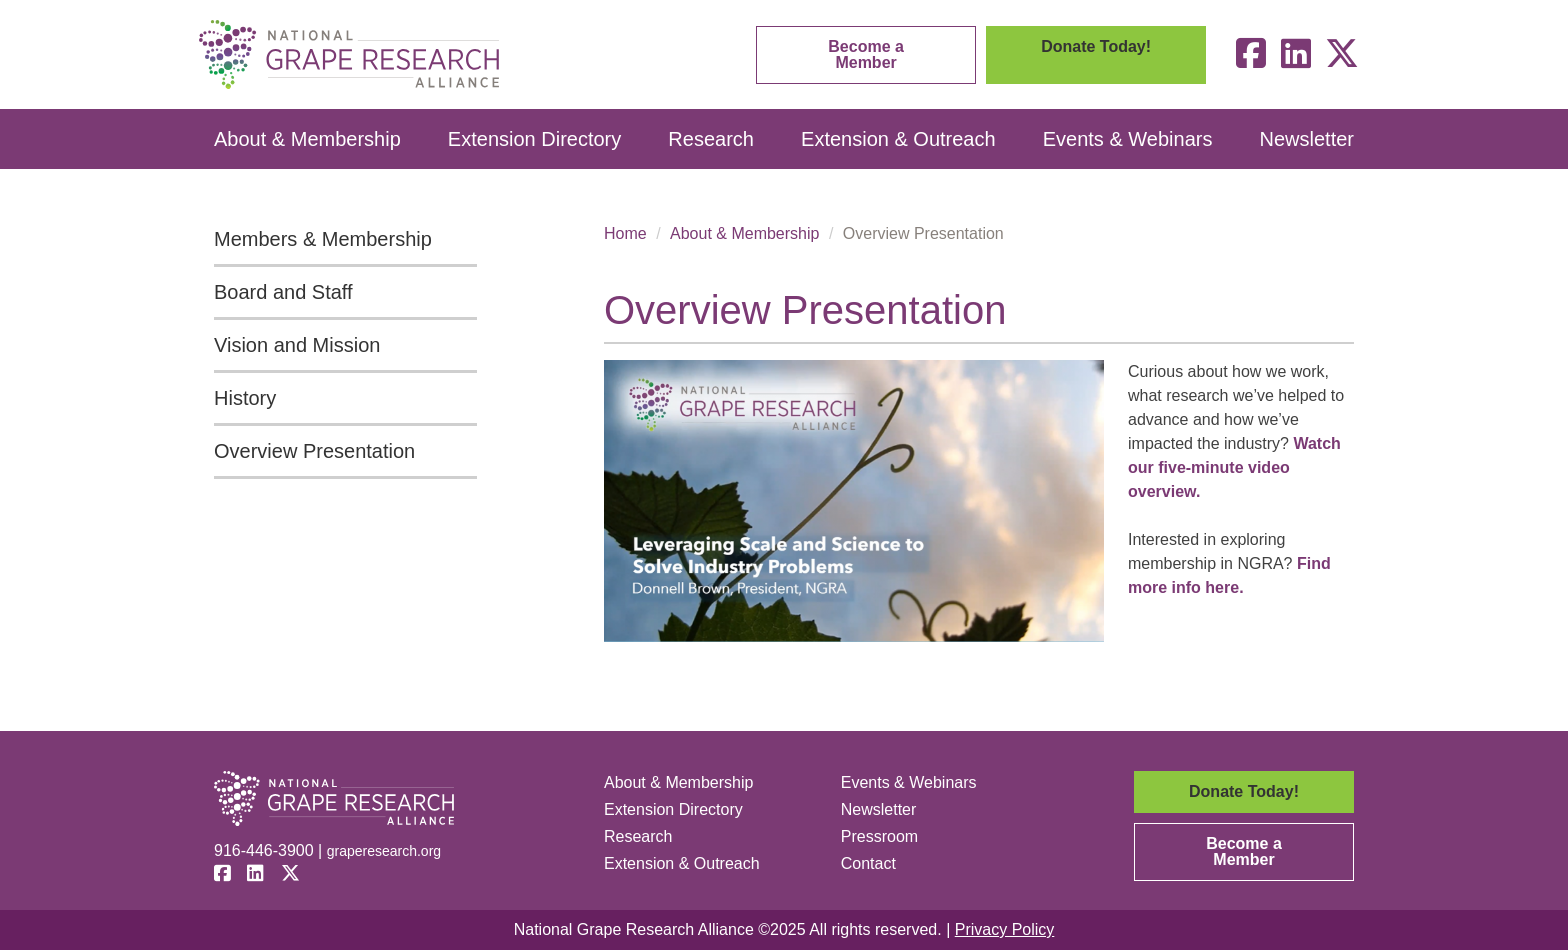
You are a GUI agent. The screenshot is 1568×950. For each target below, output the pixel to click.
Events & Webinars (1128, 139)
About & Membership (307, 139)
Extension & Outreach (898, 139)
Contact (868, 863)
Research (711, 139)
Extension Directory (534, 139)
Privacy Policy (1005, 929)
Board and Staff (283, 292)
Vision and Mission (297, 345)
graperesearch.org (384, 851)
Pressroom (879, 836)
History (245, 398)
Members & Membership (323, 239)
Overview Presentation (314, 451)
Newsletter (1307, 139)
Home (625, 233)
